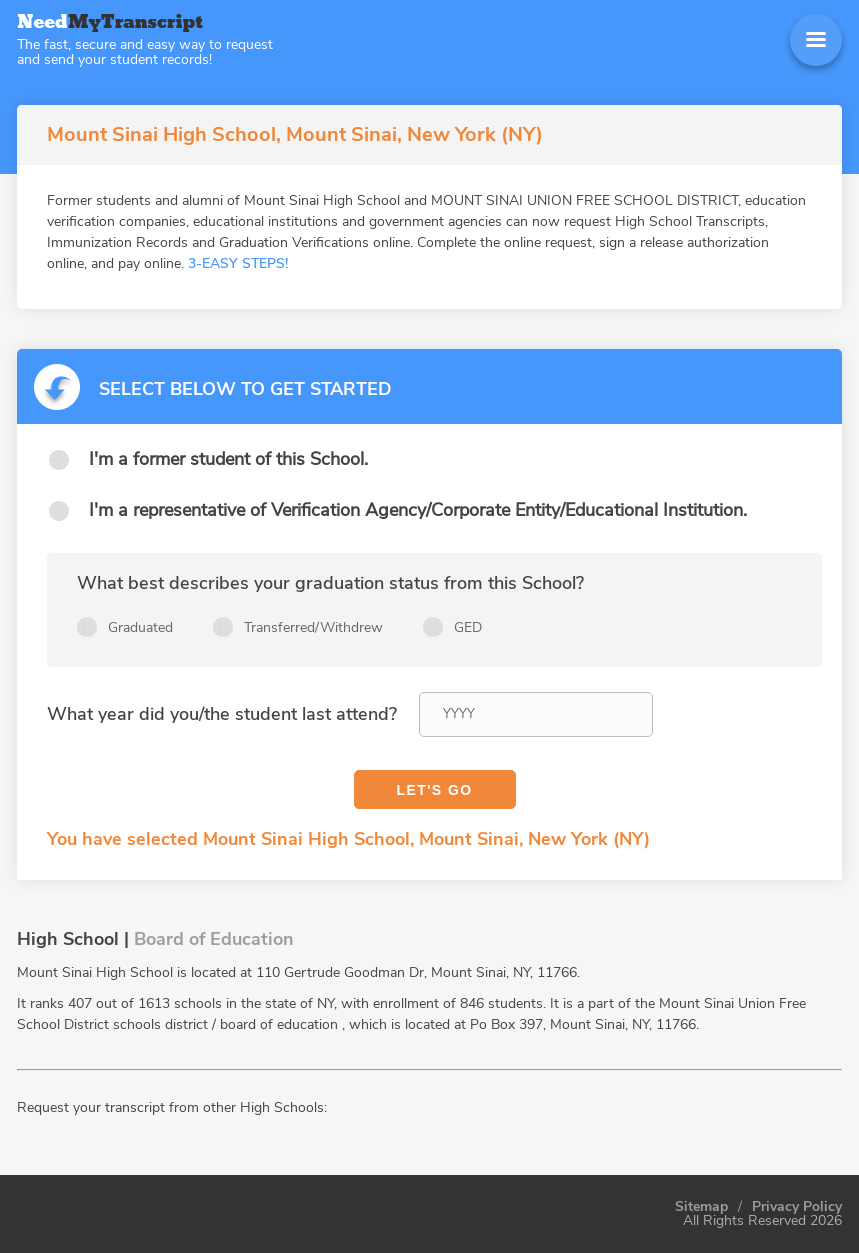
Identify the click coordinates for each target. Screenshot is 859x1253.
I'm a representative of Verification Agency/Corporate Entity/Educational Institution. (418, 510)
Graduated (140, 627)
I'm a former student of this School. (228, 459)
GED (468, 627)
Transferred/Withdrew (313, 627)
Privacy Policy (797, 1207)
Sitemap (701, 1207)
